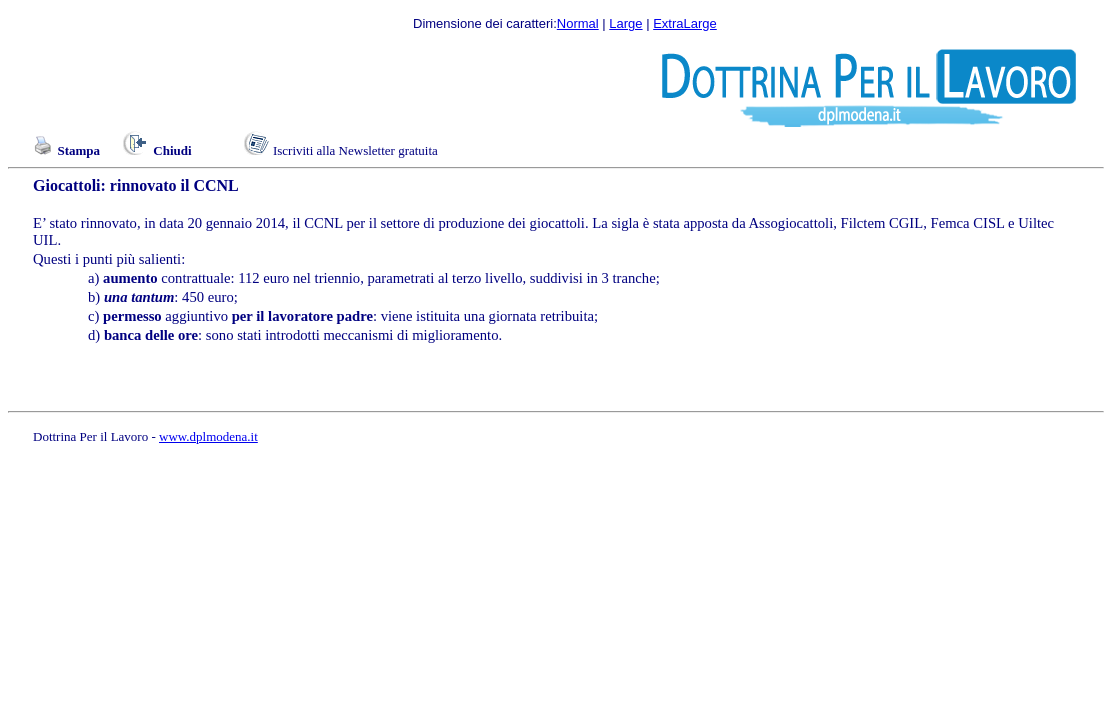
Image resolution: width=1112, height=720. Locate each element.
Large (625, 23)
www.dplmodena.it (208, 436)
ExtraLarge (685, 23)
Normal (578, 23)
